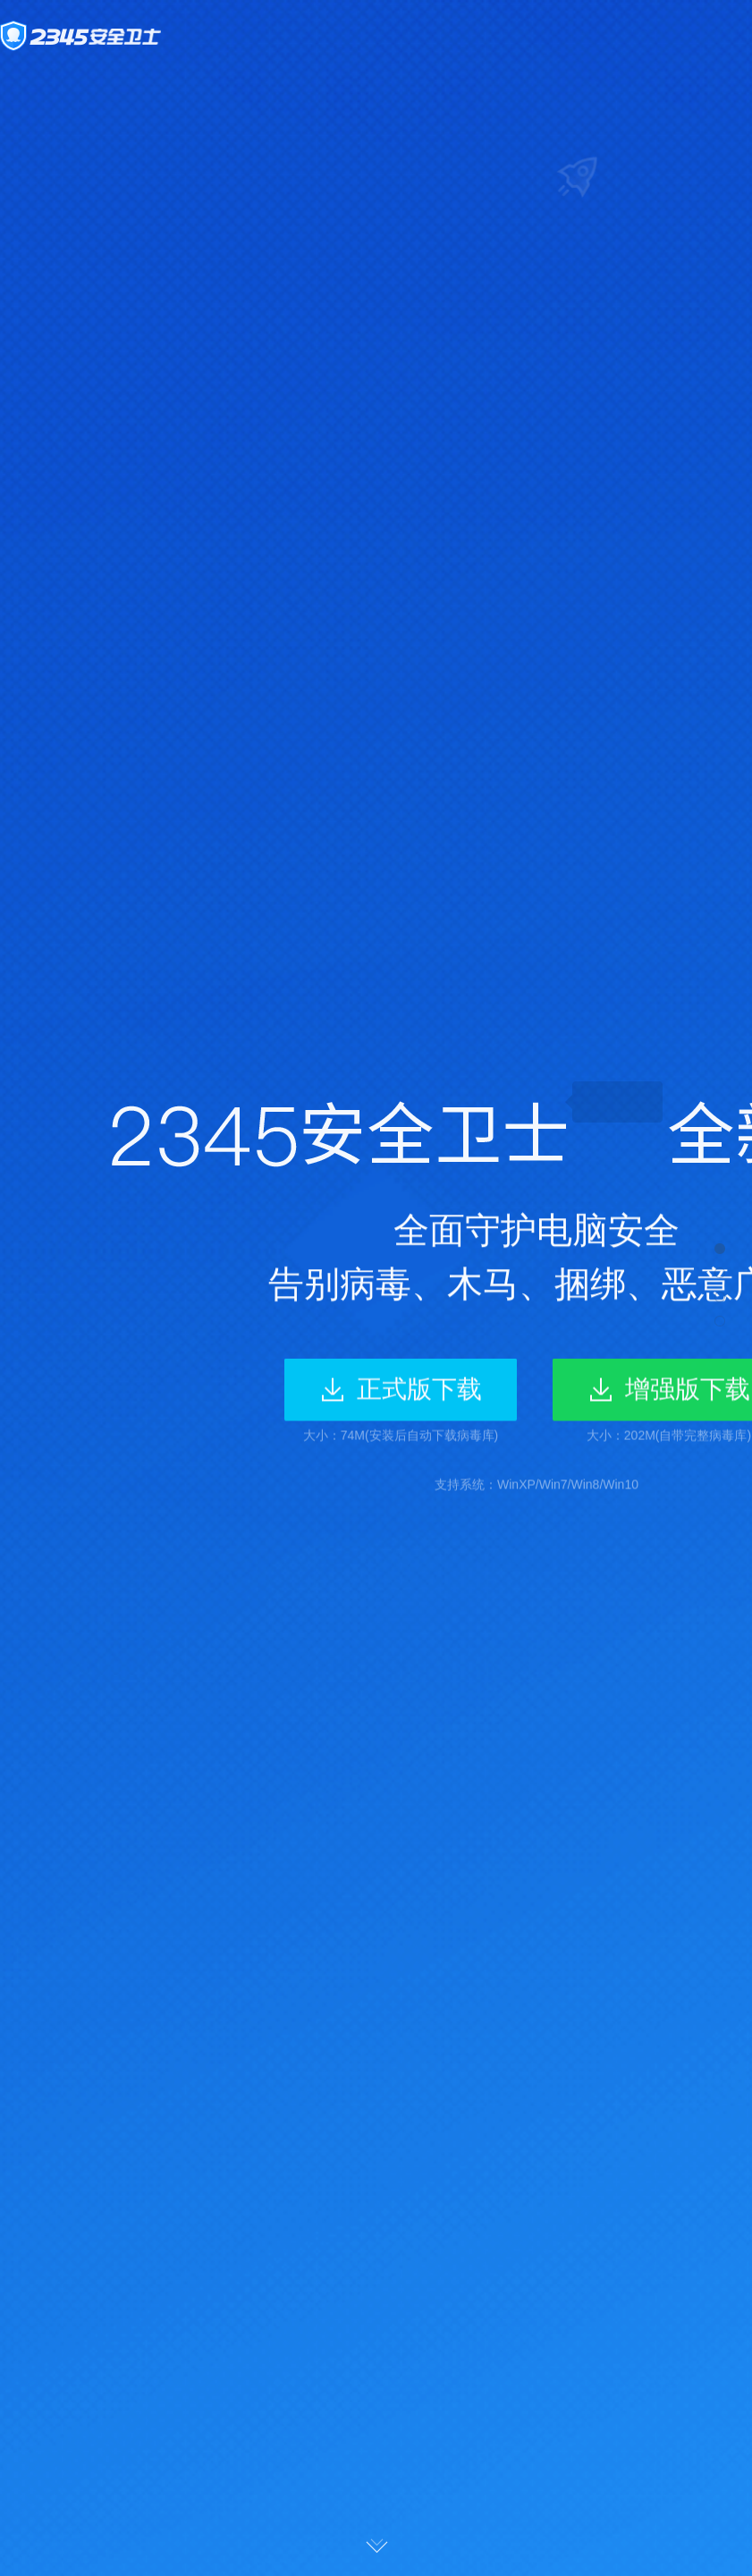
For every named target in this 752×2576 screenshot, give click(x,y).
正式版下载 (419, 1391)
